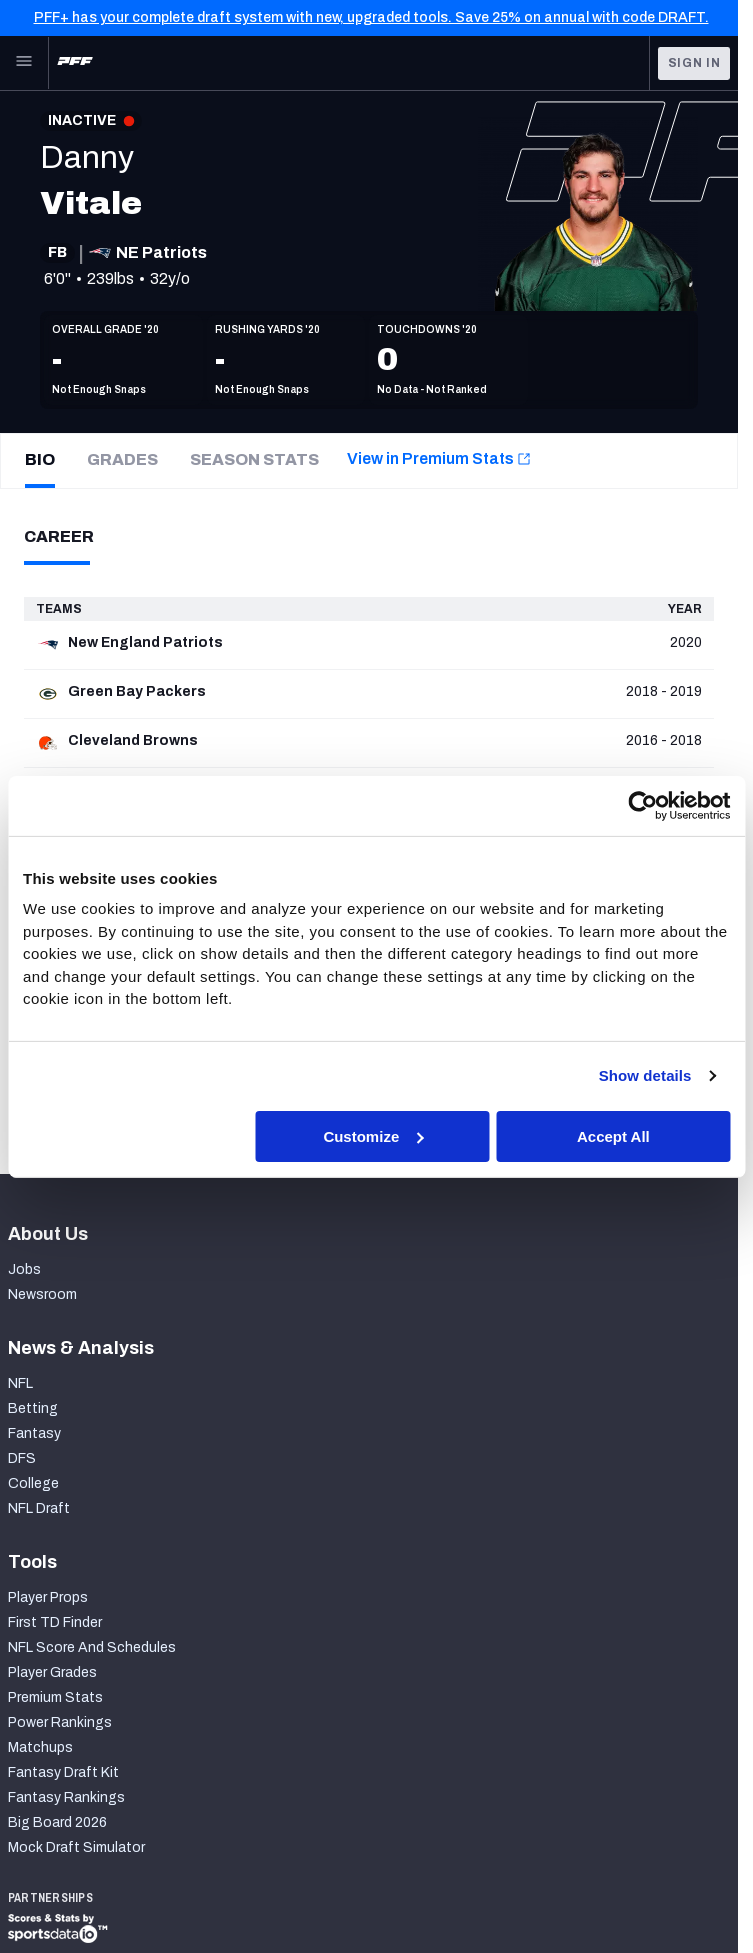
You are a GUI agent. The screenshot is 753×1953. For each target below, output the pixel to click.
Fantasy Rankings (66, 1797)
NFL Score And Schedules (92, 1647)
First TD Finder (55, 1622)
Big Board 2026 (57, 1822)
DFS (22, 1458)
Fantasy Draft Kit (63, 1772)
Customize (373, 1135)
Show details (645, 1075)
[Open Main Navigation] (24, 63)
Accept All (613, 1135)
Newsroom (42, 1294)
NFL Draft (39, 1508)
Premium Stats (55, 1697)
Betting (33, 1408)
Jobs (24, 1269)
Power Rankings (60, 1722)
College (33, 1483)
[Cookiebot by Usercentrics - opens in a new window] (642, 805)
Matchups (40, 1747)
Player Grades (52, 1672)
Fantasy (34, 1433)
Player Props (48, 1597)
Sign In (694, 63)
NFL (20, 1383)
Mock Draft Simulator (76, 1847)
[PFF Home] (75, 63)
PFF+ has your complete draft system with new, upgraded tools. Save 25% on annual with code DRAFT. (371, 17)
